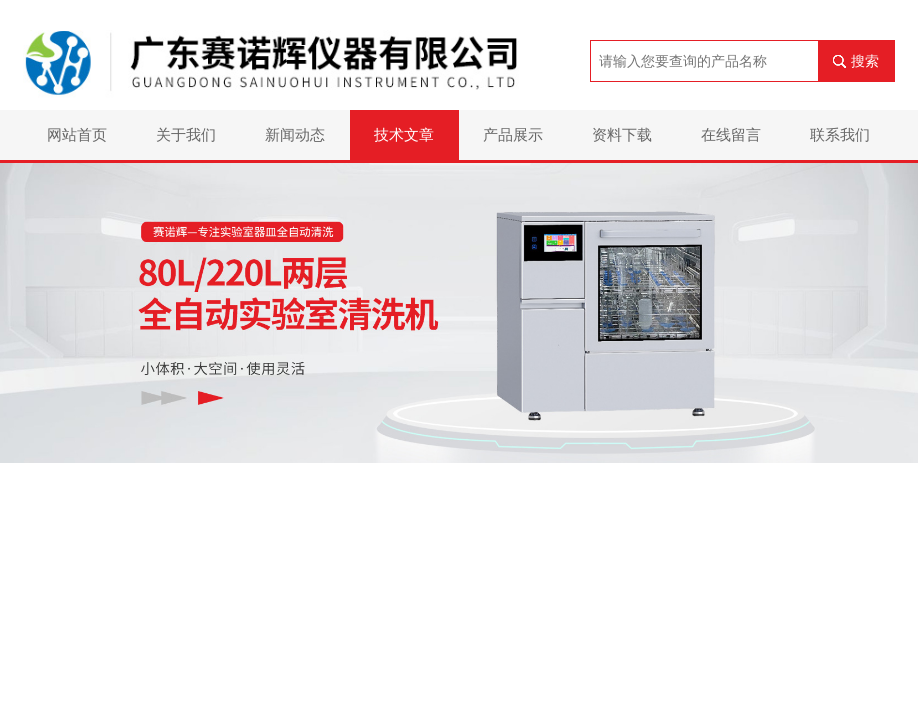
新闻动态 (295, 134)
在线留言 (731, 134)
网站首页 (77, 134)
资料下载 (622, 134)
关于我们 (186, 134)
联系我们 (840, 134)
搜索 (865, 61)
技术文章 (404, 134)
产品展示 (513, 134)
